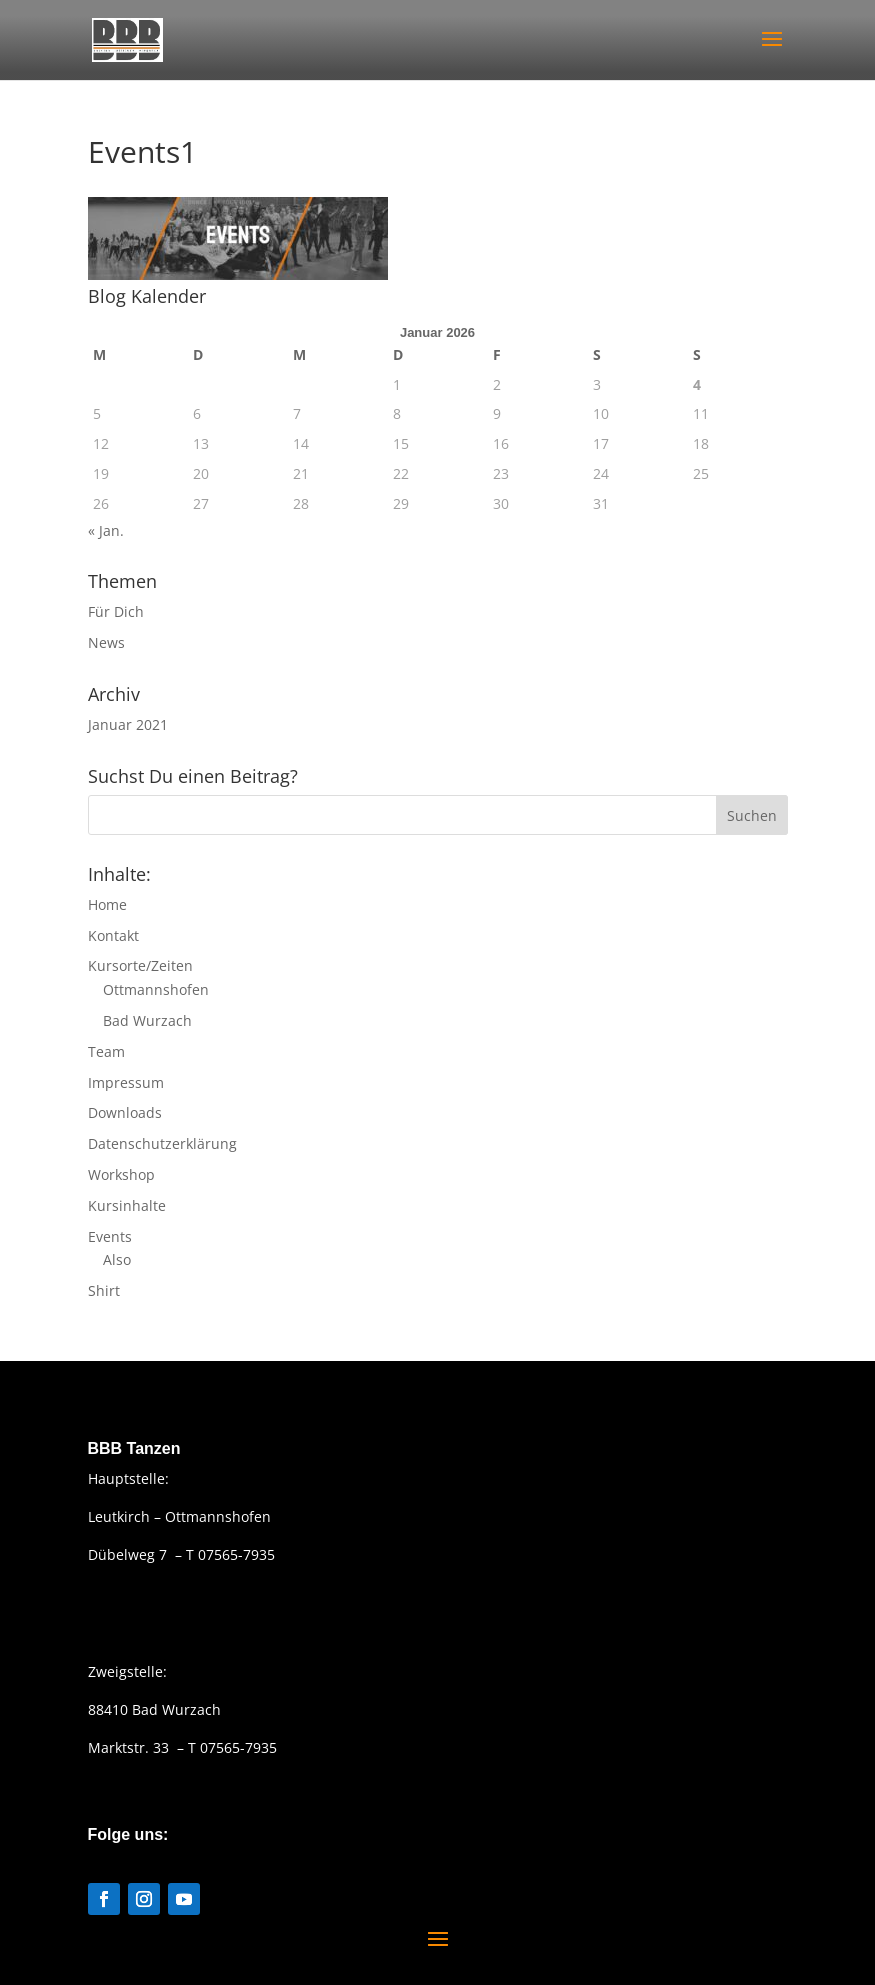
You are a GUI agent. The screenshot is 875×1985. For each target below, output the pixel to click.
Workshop (121, 1174)
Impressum (126, 1082)
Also (117, 1259)
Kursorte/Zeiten (140, 965)
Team (106, 1051)
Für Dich (116, 611)
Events (110, 1236)
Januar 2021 (128, 724)
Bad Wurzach (147, 1020)
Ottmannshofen (156, 989)
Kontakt (113, 935)
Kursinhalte (127, 1205)
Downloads (125, 1112)
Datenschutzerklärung (162, 1143)
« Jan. (106, 530)
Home (107, 904)
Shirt (104, 1290)
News (106, 642)
